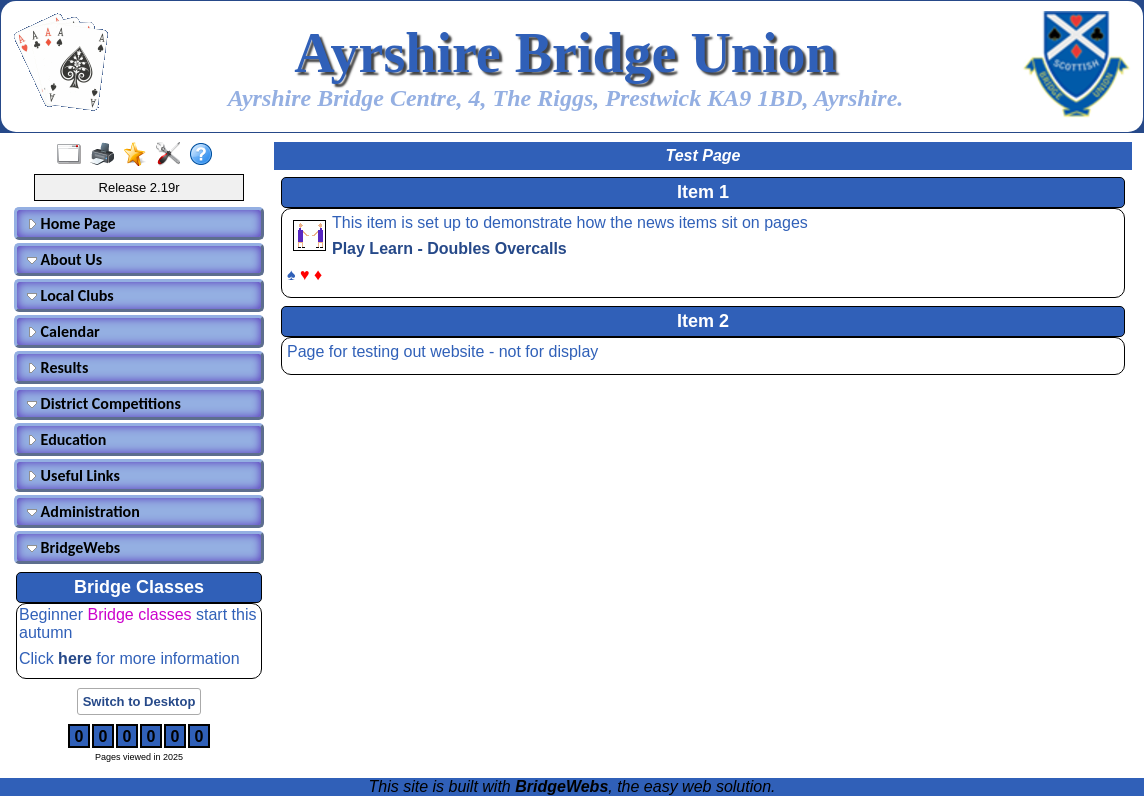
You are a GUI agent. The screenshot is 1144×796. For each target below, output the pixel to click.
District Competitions (104, 403)
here (77, 658)
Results (57, 367)
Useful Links (73, 475)
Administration (83, 511)
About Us (64, 259)
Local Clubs (70, 295)
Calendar (63, 331)
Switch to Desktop (139, 701)
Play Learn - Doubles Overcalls (449, 248)
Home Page (71, 223)
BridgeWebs (73, 547)
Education (66, 439)
